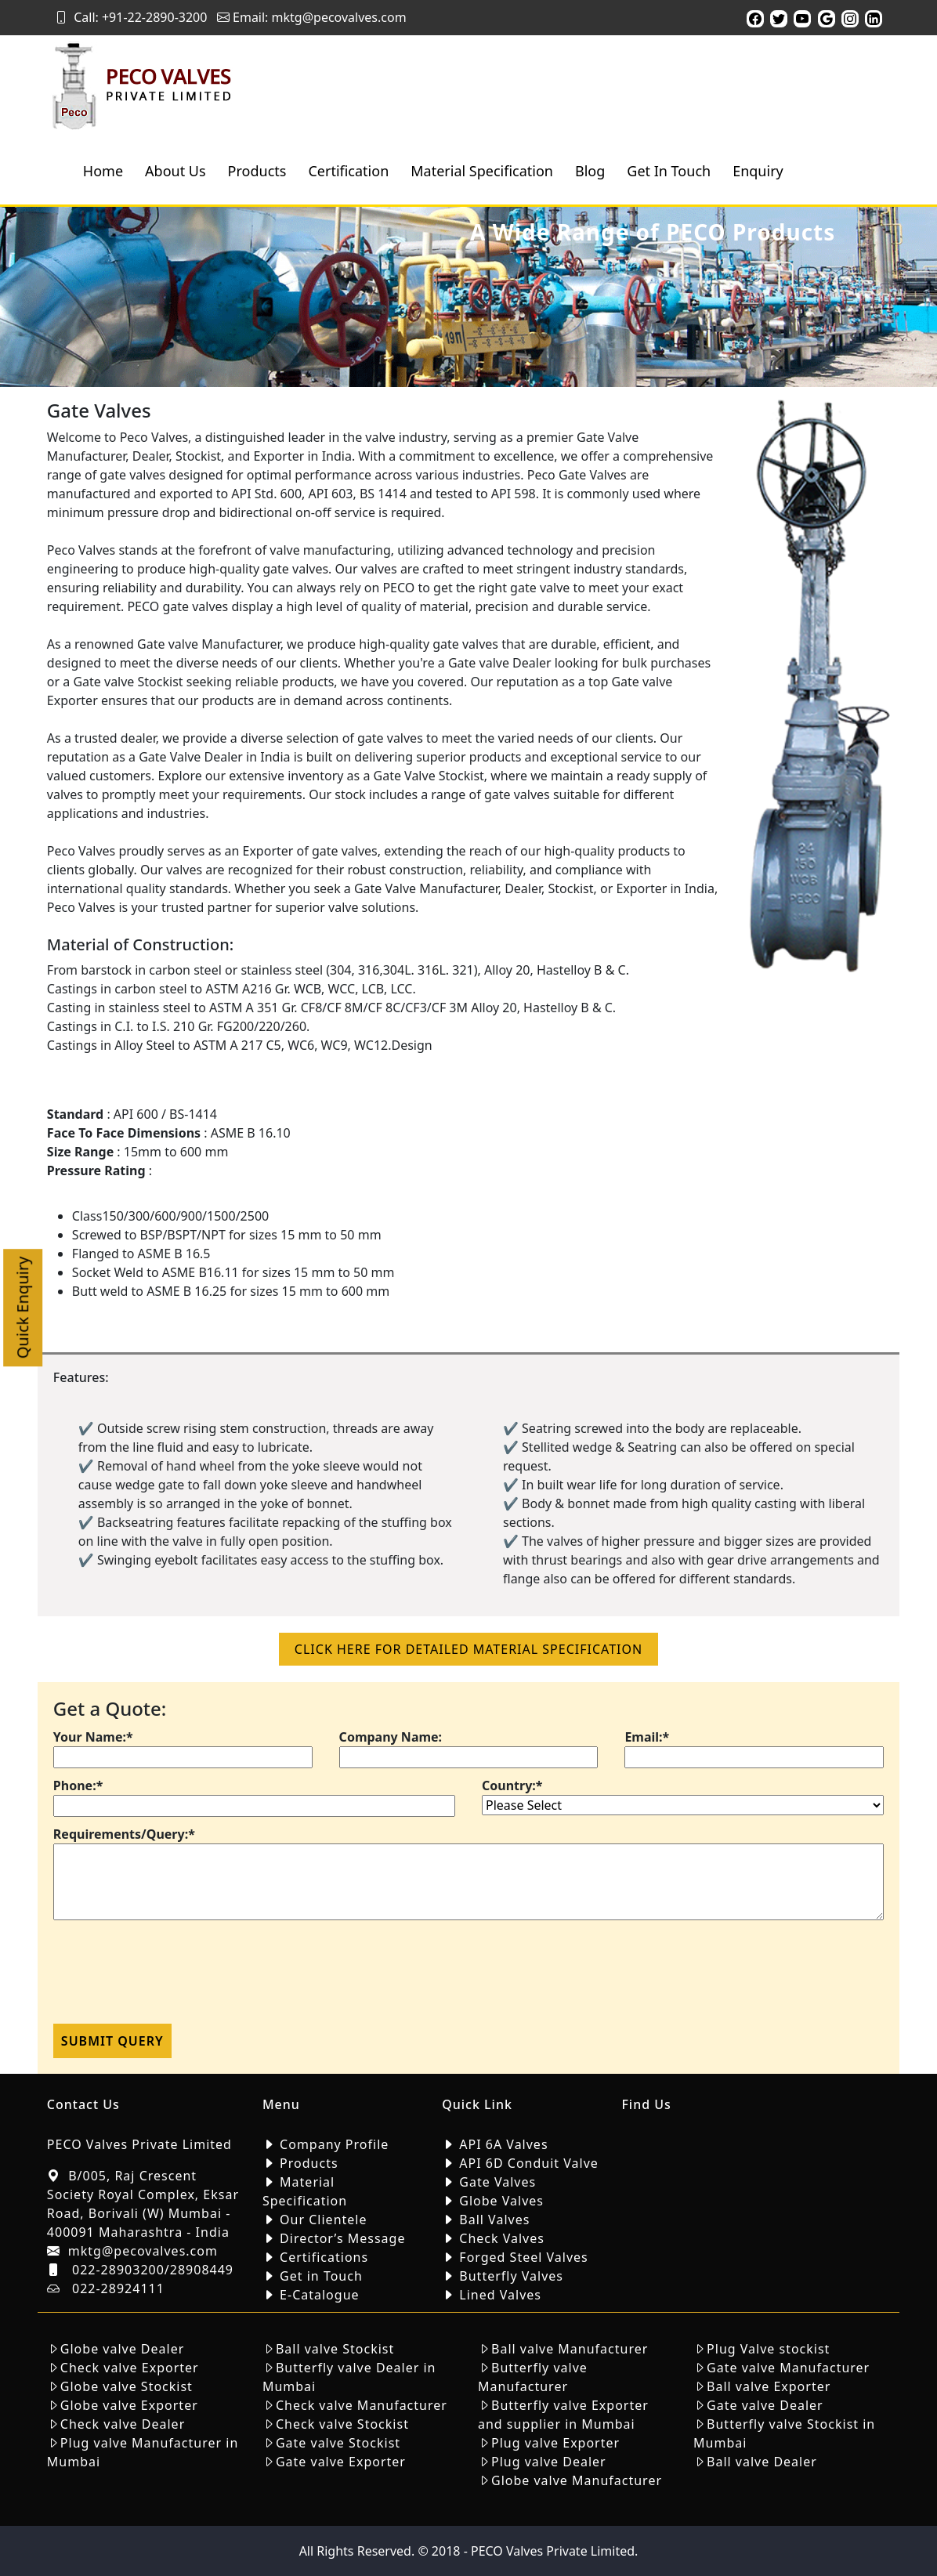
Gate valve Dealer (765, 2405)
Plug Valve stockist (768, 2348)
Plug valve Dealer (548, 2461)
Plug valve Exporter (555, 2442)
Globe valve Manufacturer (576, 2480)
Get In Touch (669, 170)
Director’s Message (342, 2238)
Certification (348, 170)
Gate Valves (497, 2182)
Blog (590, 170)
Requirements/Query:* (124, 1834)
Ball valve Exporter (768, 2386)
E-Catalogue (319, 2294)
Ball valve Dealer (762, 2461)
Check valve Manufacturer (361, 2405)
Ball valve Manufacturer (569, 2348)
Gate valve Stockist (338, 2442)
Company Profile (334, 2144)
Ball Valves (494, 2219)
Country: (512, 1785)
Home (103, 170)
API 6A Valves (503, 2144)
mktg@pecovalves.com (143, 2250)
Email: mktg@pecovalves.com (312, 17)
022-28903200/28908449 (152, 2269)
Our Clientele (323, 2219)
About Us (175, 170)
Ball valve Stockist (335, 2348)
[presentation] (172, 1977)
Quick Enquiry (22, 1308)
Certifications (324, 2257)
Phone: (78, 1785)
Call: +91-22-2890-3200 (131, 17)
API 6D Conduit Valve (529, 2163)
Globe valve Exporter (129, 2405)
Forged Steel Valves (523, 2257)
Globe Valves (501, 2200)
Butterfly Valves (511, 2276)
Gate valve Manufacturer (788, 2367)
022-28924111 (118, 2288)
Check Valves (501, 2238)
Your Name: (93, 1737)
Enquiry (758, 170)
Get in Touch (321, 2276)
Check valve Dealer (122, 2424)
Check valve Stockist (342, 2424)
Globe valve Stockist (126, 2386)
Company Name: (391, 1737)
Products (257, 170)
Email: (646, 1737)
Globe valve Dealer (122, 2348)
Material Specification (482, 170)
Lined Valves (500, 2294)
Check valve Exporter (129, 2367)
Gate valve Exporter (341, 2461)
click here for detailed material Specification (468, 1649)
